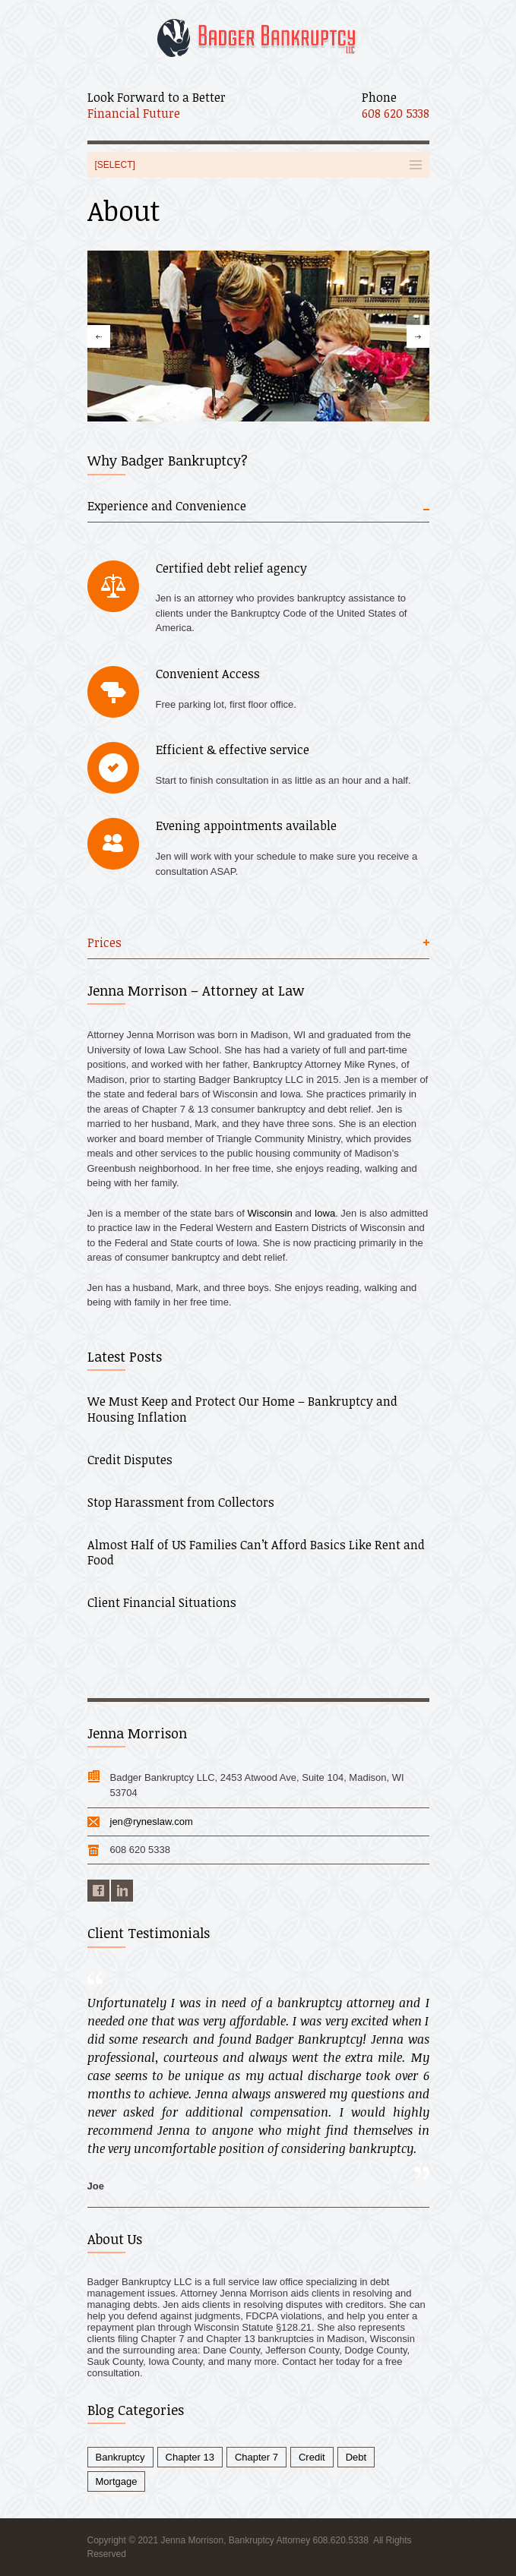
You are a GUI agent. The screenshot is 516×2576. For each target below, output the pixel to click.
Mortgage (117, 2481)
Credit (312, 2457)
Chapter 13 (190, 2457)
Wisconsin (270, 1213)
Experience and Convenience (166, 506)
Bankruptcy (120, 2457)
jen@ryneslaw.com (151, 1821)
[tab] (258, 510)
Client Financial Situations (161, 1602)
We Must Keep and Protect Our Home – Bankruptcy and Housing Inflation (242, 1409)
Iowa (325, 1213)
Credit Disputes (130, 1459)
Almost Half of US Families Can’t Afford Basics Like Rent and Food (256, 1552)
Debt (356, 2457)
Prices (104, 943)
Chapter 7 (256, 2457)
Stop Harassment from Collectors (180, 1502)
